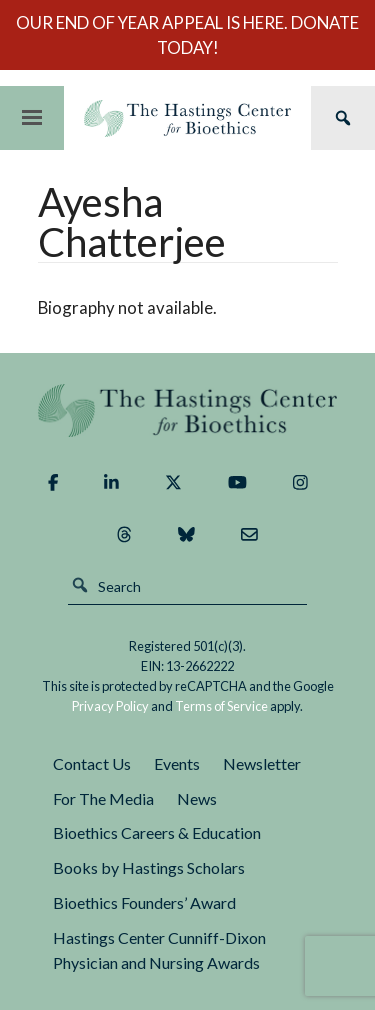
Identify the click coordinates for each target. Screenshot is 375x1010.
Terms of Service (221, 706)
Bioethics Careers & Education (157, 832)
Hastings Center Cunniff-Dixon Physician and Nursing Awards (159, 950)
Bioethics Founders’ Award (144, 902)
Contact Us (92, 763)
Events (177, 763)
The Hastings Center (188, 410)
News (197, 798)
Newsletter (262, 763)
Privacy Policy (110, 706)
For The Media (103, 798)
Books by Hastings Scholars (149, 867)
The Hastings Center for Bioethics (187, 118)
